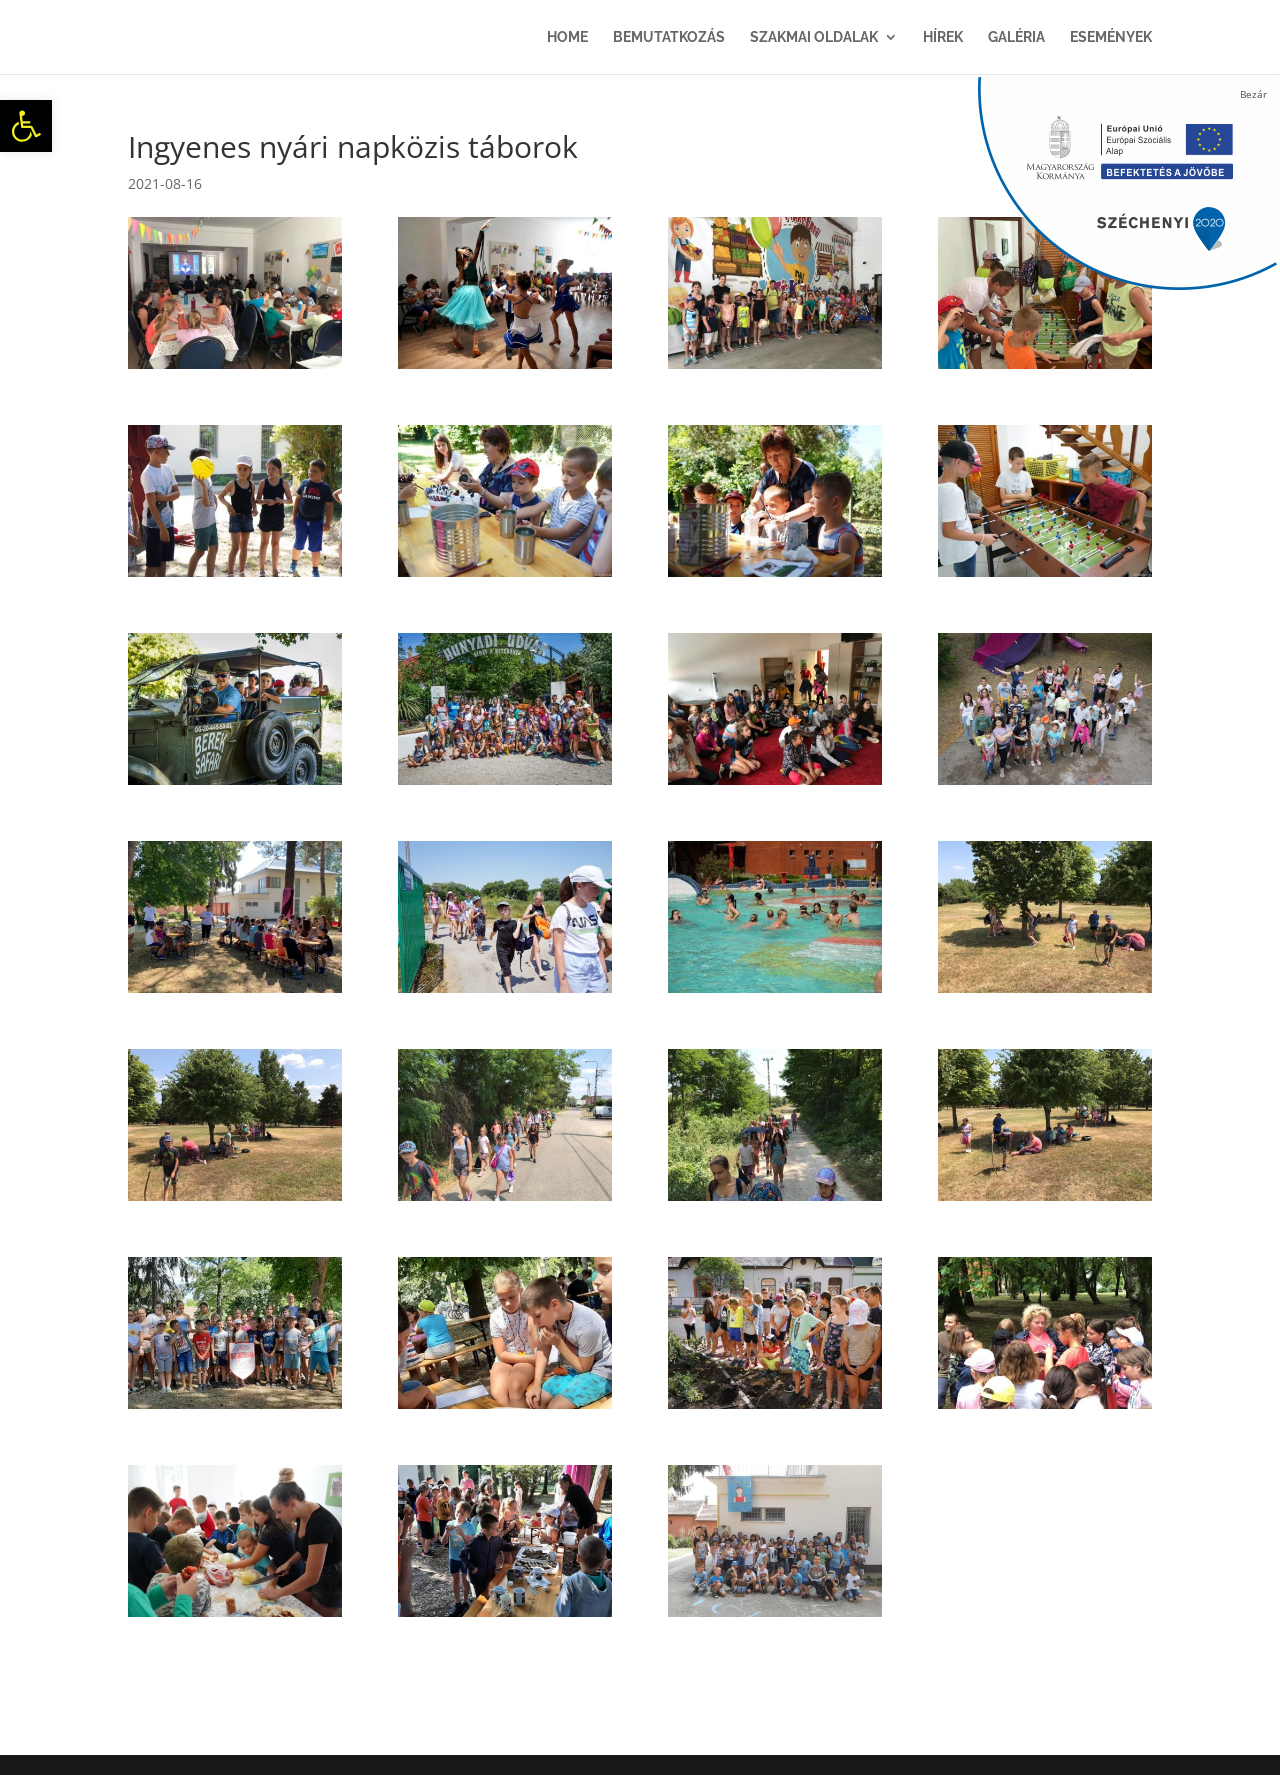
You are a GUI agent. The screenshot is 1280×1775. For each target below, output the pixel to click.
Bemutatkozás (669, 37)
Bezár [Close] (1253, 94)
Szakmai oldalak (814, 37)
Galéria (1016, 37)
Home (567, 37)
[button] (26, 126)
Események (1111, 37)
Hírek (943, 37)
